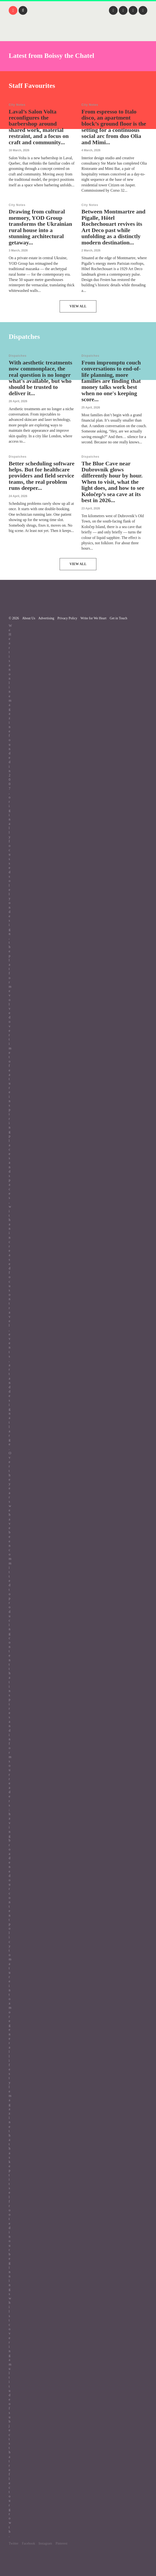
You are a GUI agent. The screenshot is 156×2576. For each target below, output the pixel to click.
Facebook (28, 2543)
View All (78, 306)
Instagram (45, 2543)
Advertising (46, 618)
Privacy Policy (67, 618)
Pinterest (61, 2543)
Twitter (13, 2543)
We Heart (78, 34)
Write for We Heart (93, 618)
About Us (28, 618)
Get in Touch (118, 618)
